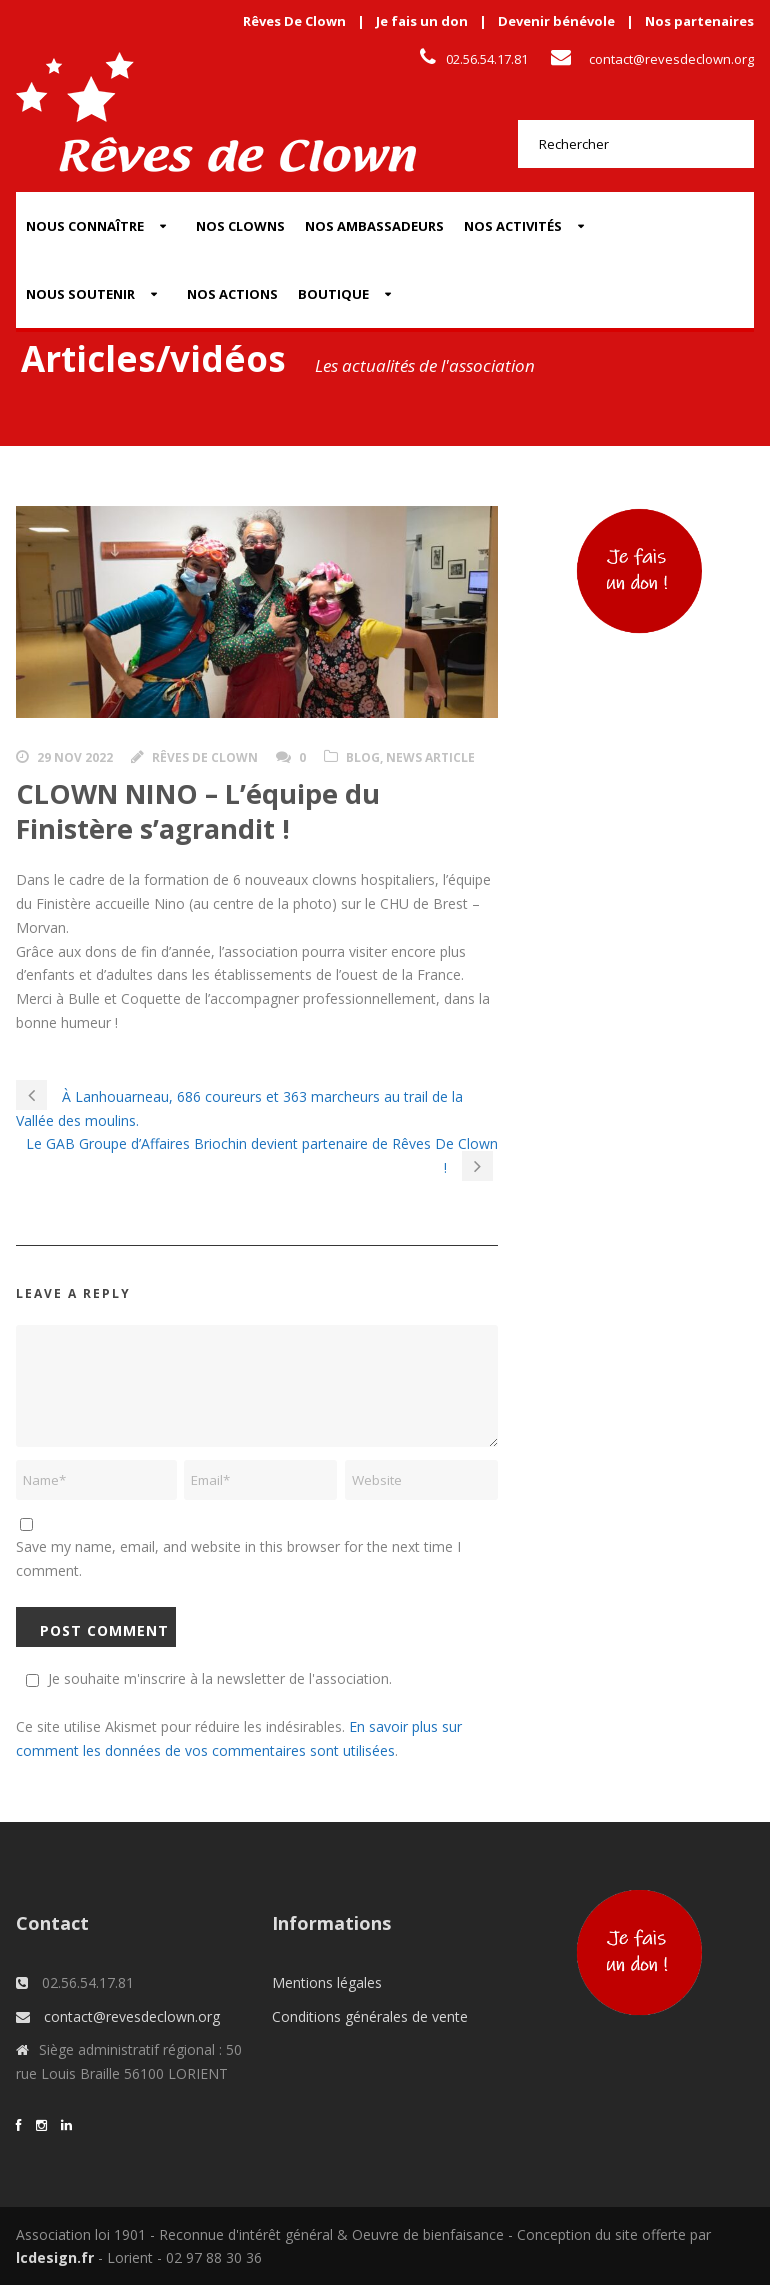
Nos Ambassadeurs (374, 226)
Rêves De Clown (294, 21)
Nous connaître (85, 226)
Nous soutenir (80, 294)
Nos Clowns (240, 226)
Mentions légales (327, 1982)
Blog (363, 757)
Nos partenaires (699, 21)
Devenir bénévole (556, 21)
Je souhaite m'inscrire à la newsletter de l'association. (206, 1678)
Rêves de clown (205, 757)
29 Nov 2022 (75, 757)
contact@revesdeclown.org (671, 59)
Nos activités (513, 226)
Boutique (333, 294)
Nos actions (232, 294)
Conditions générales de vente (370, 2016)
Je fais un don (422, 21)
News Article (430, 757)
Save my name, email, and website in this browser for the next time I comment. (238, 1558)
